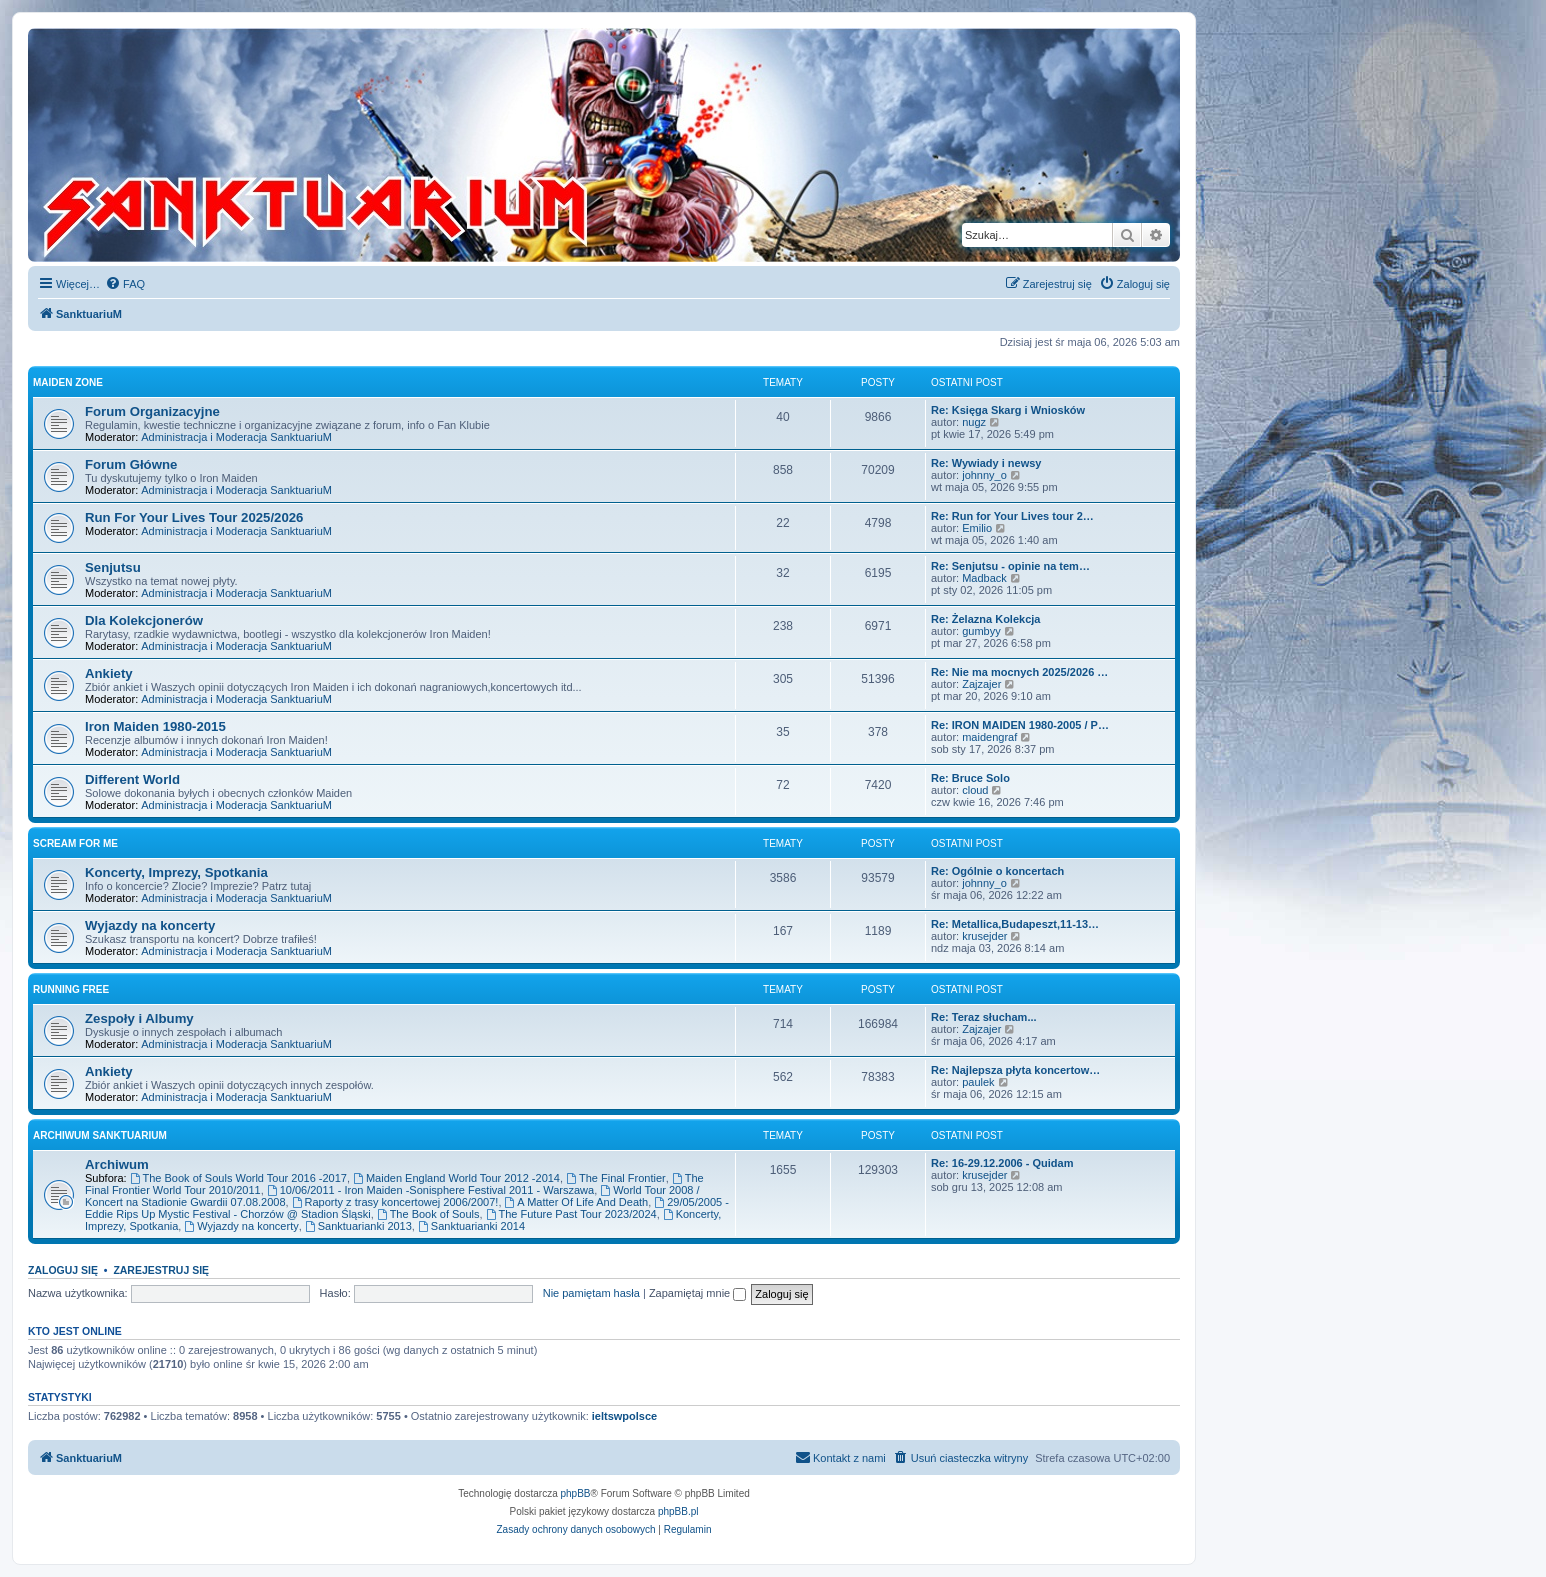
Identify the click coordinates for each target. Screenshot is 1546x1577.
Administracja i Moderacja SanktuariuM (236, 437)
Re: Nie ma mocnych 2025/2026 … (1019, 672)
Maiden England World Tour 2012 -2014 (456, 1178)
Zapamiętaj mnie (697, 1293)
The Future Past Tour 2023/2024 (571, 1214)
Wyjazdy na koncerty (150, 925)
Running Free (71, 989)
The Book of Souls (428, 1214)
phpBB (576, 1493)
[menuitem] (125, 284)
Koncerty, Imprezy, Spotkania (176, 872)
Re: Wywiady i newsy (986, 463)
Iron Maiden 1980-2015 (155, 726)
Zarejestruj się (161, 1270)
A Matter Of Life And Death (577, 1202)
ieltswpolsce (624, 1416)
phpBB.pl (678, 1511)
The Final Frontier (616, 1178)
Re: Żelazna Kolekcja (985, 619)
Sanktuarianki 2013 (358, 1226)
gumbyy (981, 631)
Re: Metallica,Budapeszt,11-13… (1015, 924)
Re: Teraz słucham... (984, 1017)
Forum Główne (131, 464)
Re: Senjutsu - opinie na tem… (1010, 566)
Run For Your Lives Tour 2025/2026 (194, 517)
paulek (978, 1082)
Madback (984, 578)
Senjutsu (113, 567)
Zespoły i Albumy (139, 1018)
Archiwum (117, 1164)
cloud (975, 790)
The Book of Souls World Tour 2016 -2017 (238, 1178)
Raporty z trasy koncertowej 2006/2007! (395, 1202)
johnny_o (984, 475)
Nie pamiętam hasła (591, 1293)
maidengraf (989, 737)
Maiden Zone (68, 382)
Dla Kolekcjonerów (144, 620)
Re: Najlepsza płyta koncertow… (1015, 1070)
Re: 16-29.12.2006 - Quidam (1002, 1163)
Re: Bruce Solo (970, 778)
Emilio (977, 528)
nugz (974, 422)
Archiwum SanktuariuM (100, 1135)
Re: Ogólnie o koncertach (997, 871)
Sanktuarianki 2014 (471, 1226)
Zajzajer (981, 684)
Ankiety (109, 673)
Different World (132, 779)
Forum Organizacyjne (152, 411)
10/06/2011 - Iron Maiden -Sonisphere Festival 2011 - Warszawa (430, 1190)
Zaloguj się (63, 1270)
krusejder (984, 936)
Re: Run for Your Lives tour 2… (1012, 516)
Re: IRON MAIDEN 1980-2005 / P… (1020, 725)
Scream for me (75, 843)
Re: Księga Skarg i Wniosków (1008, 410)
